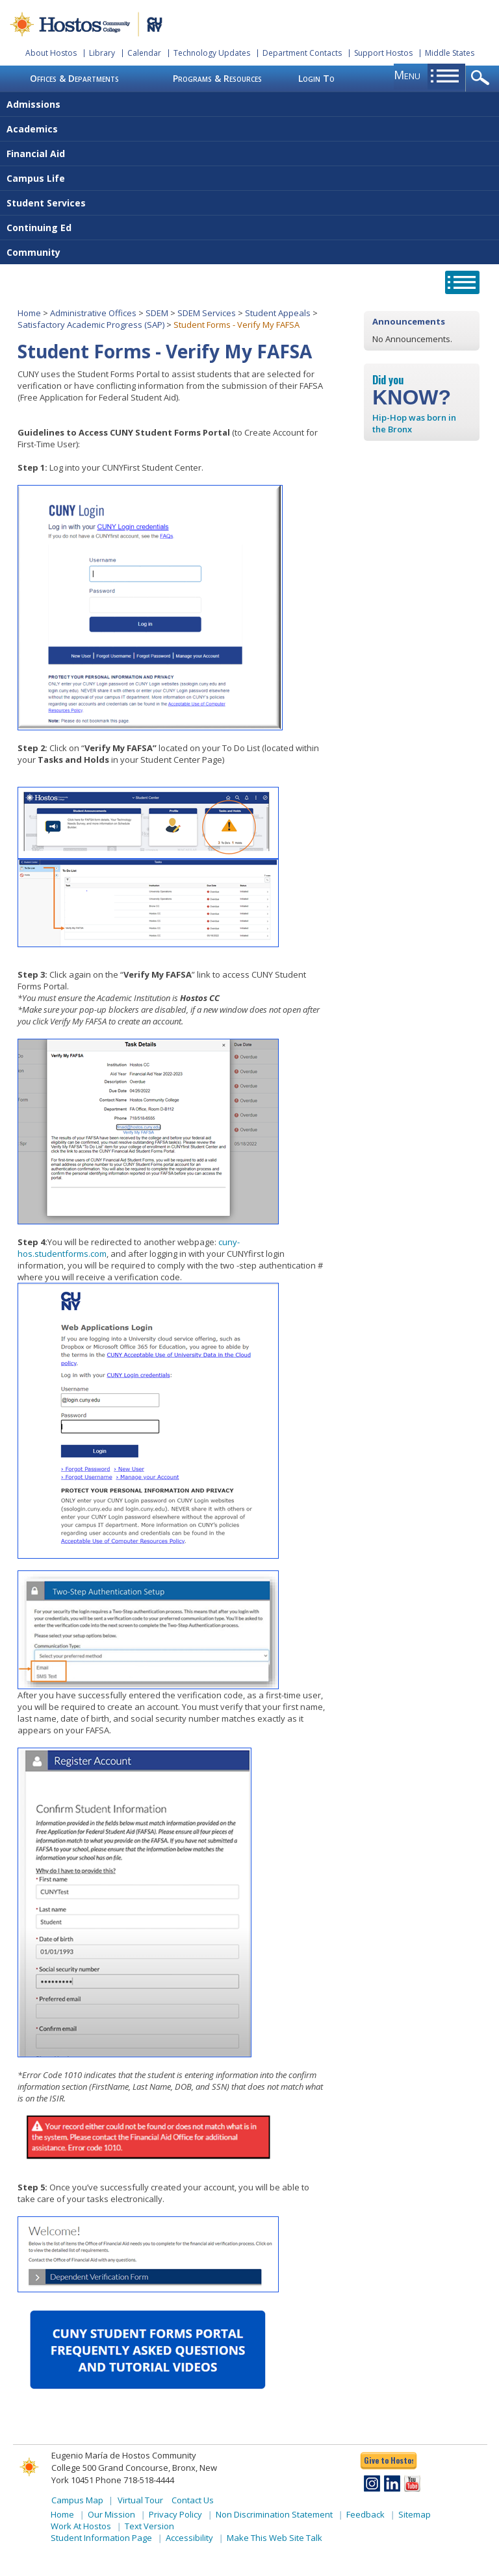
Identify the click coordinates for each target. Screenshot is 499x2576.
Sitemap (414, 2514)
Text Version (149, 2526)
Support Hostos (383, 52)
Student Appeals (278, 313)
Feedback (365, 2514)
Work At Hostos (81, 2526)
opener (482, 79)
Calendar (144, 52)
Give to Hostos (388, 2460)
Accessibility (189, 2538)
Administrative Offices (93, 313)
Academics (32, 129)
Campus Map (77, 2500)
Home (29, 313)
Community (33, 252)
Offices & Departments (74, 78)
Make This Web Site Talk (274, 2538)
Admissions (33, 104)
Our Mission (111, 2514)
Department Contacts (302, 52)
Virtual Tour (140, 2500)
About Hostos (51, 52)
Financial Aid (35, 153)
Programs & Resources (217, 78)
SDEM (157, 313)
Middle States (449, 52)
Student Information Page (101, 2538)
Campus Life (35, 178)
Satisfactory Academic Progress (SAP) (91, 324)
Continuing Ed (38, 227)
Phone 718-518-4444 (135, 2480)
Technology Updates (211, 52)
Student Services (46, 203)
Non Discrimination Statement (274, 2514)
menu (407, 74)
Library (102, 52)
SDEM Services (206, 313)
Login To (316, 78)
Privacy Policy (175, 2514)
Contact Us (193, 2500)
